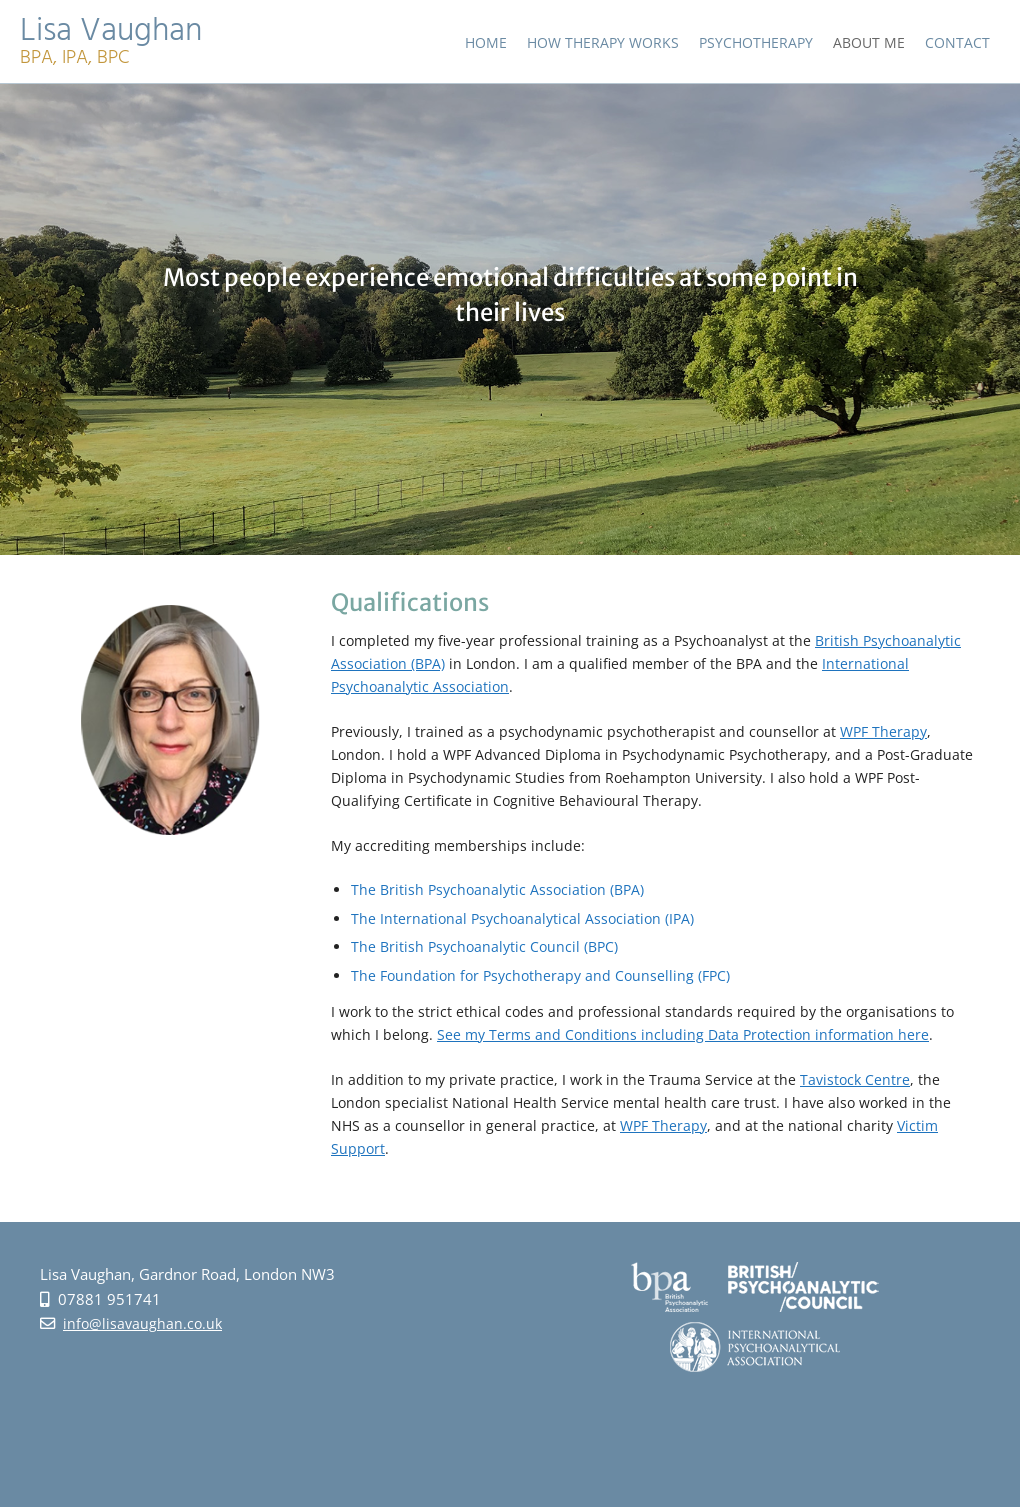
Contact (957, 42)
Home (486, 42)
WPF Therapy (883, 731)
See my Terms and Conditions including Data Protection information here (683, 1034)
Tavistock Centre (855, 1079)
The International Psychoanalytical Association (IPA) (522, 918)
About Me (869, 42)
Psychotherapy (756, 42)
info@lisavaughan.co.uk (142, 1323)
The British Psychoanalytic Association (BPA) (497, 889)
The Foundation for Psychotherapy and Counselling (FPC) (540, 975)
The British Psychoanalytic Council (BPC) (484, 946)
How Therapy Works (603, 42)
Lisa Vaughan (111, 34)
